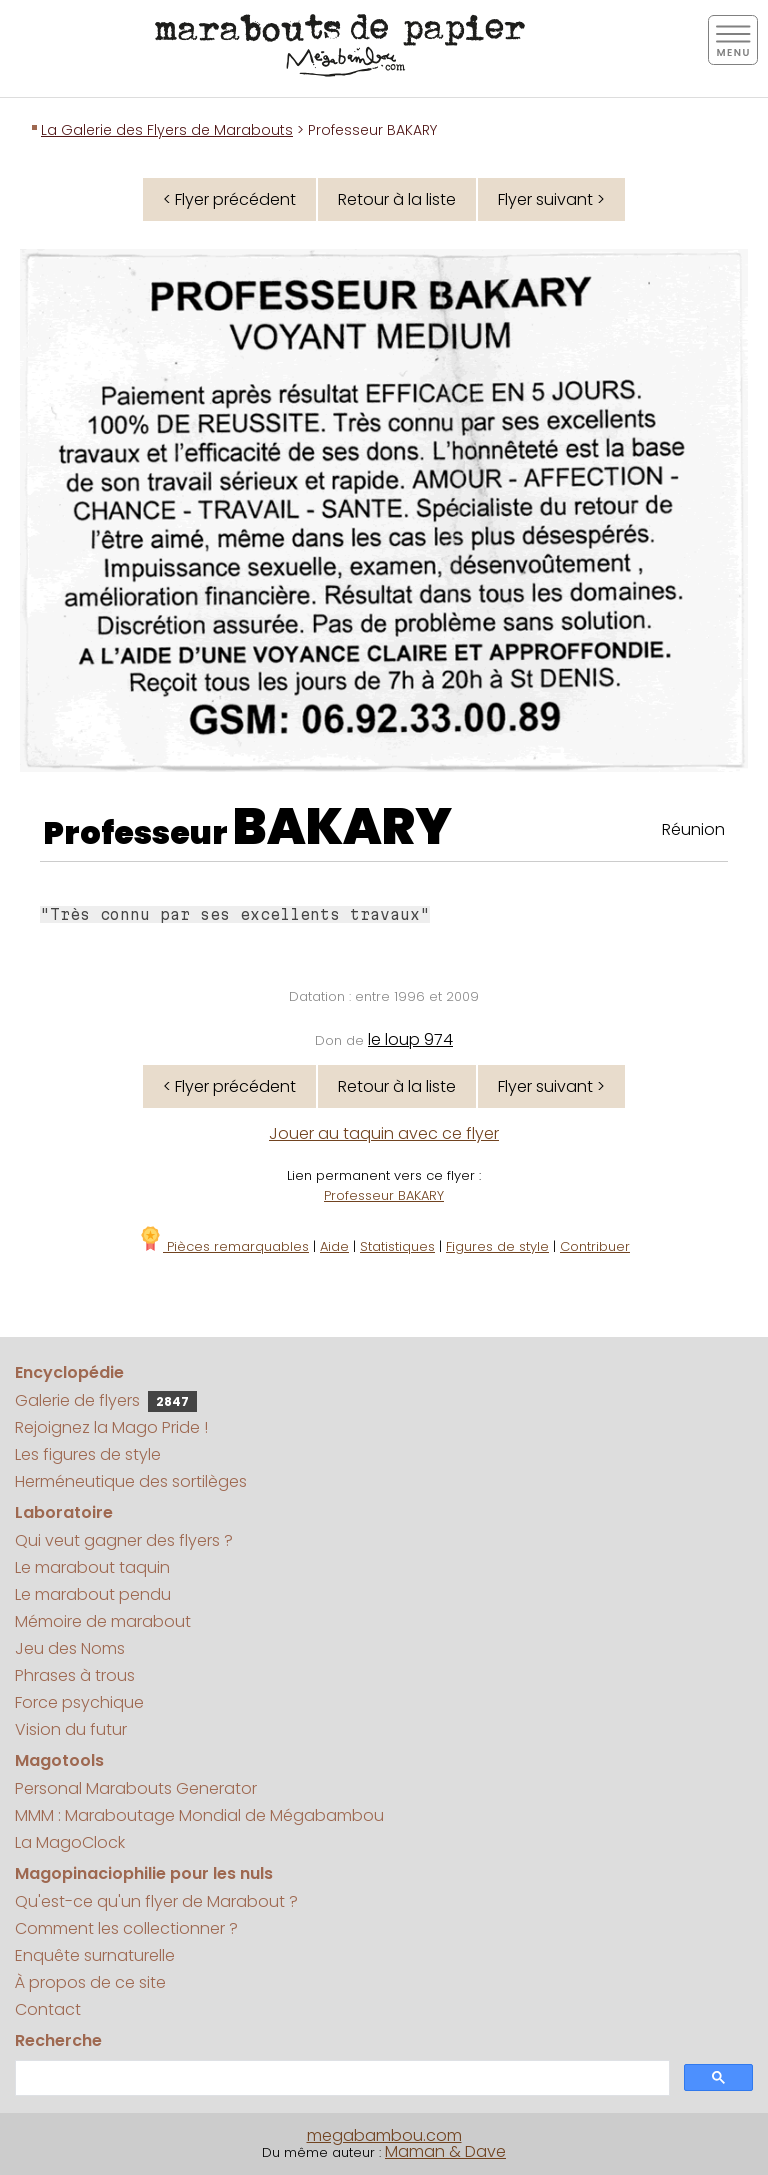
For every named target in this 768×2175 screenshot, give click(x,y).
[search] (340, 2078)
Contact (48, 2009)
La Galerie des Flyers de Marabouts (167, 130)
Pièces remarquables (223, 1246)
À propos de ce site (90, 1982)
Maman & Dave (445, 2151)
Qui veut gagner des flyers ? (124, 1540)
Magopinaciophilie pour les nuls (144, 1873)
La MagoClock (70, 1842)
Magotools (59, 1760)
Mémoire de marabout (103, 1621)
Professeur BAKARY (384, 1195)
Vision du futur (71, 1729)
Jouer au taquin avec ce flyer (384, 1133)
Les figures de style (88, 1454)
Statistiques (397, 1246)
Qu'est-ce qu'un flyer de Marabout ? (156, 1901)
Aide (334, 1246)
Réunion (693, 829)
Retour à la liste (397, 199)
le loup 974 (410, 1039)
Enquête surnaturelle (95, 1955)
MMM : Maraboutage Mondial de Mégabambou (199, 1815)
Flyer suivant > (551, 199)
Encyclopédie (69, 1372)
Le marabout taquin (92, 1567)
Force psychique (79, 1702)
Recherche (58, 2040)
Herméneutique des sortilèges (131, 1481)
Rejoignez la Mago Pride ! (111, 1427)
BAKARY (342, 827)
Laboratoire (64, 1512)
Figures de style (497, 1246)
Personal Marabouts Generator (136, 1788)
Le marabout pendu (93, 1594)
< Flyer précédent (229, 199)
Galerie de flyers (106, 1400)
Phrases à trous (75, 1675)
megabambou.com (384, 2135)
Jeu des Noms (70, 1648)
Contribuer (595, 1246)
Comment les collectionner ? (126, 1928)
